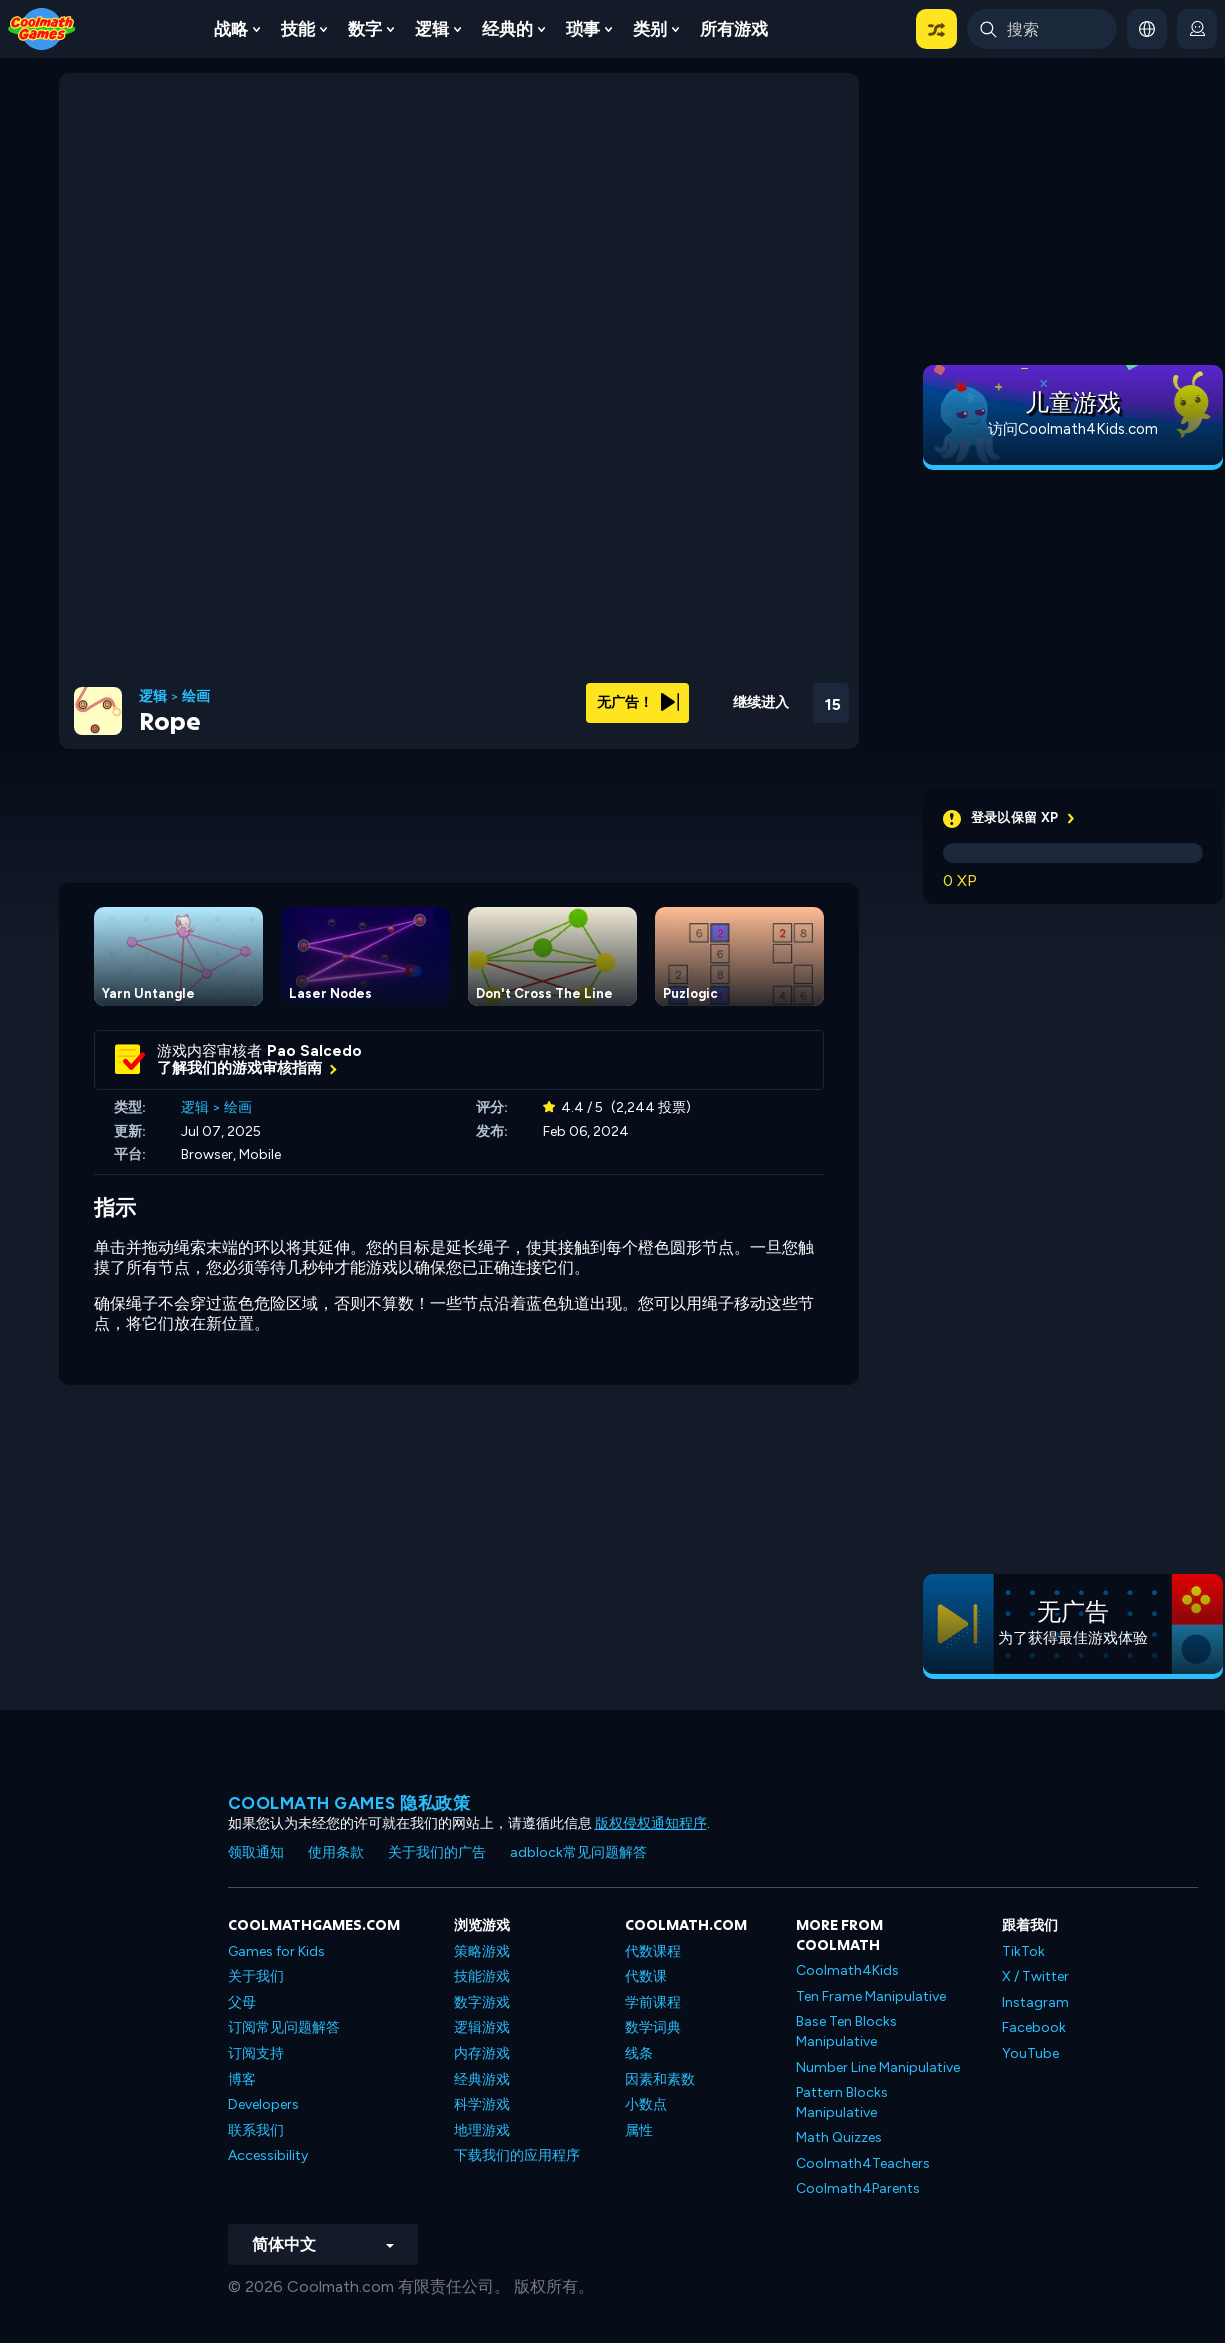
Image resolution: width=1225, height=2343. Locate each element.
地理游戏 (482, 2130)
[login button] (1197, 29)
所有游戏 (734, 29)
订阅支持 (256, 2053)
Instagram (1035, 2002)
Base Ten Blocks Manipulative (846, 2031)
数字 (365, 29)
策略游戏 (482, 1951)
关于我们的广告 (437, 1852)
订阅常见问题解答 (284, 2027)
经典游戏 (482, 2079)
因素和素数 (660, 2079)
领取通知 (256, 1852)
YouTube (1030, 2053)
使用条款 (336, 1852)
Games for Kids (276, 1951)
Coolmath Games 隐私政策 (349, 1803)
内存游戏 (482, 2053)
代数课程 (653, 1951)
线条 (639, 2053)
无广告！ (638, 702)
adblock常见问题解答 (578, 1852)
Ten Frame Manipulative (871, 1996)
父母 (242, 2002)
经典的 (507, 29)
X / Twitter (1035, 1976)
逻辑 (432, 29)
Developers (263, 2104)
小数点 (646, 2104)
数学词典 (653, 2027)
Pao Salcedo (314, 1051)
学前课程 (653, 2002)
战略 (231, 29)
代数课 (646, 1976)
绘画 (196, 697)
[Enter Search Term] (1042, 29)
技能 (298, 29)
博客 (242, 2079)
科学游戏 (482, 2104)
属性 (639, 2130)
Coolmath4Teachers (863, 2163)
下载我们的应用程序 (517, 2155)
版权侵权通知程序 (651, 1823)
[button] (936, 29)
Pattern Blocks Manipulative (842, 2102)
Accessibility (268, 2155)
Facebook (1034, 2027)
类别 (650, 29)
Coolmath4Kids (847, 1970)
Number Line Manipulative (878, 2067)
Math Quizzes (839, 2137)
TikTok (1023, 1951)
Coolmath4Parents (858, 2188)
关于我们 (256, 1976)
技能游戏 (482, 1976)
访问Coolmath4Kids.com (1073, 429)
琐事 (583, 29)
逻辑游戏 (482, 2027)
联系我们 (256, 2130)
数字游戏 (482, 2002)
